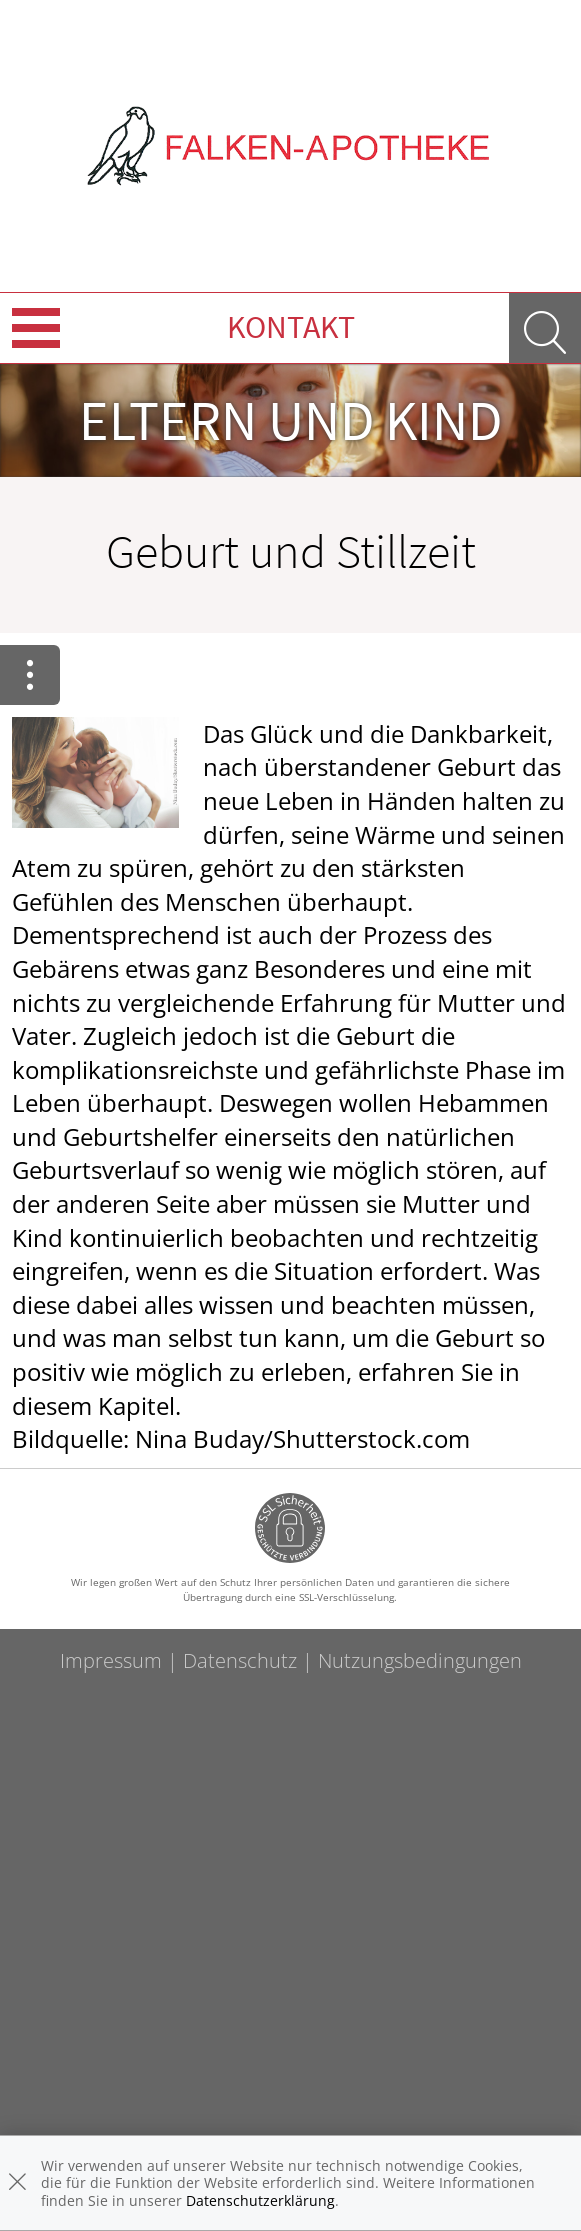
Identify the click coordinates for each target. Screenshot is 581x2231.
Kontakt (291, 327)
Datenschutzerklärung (260, 2200)
